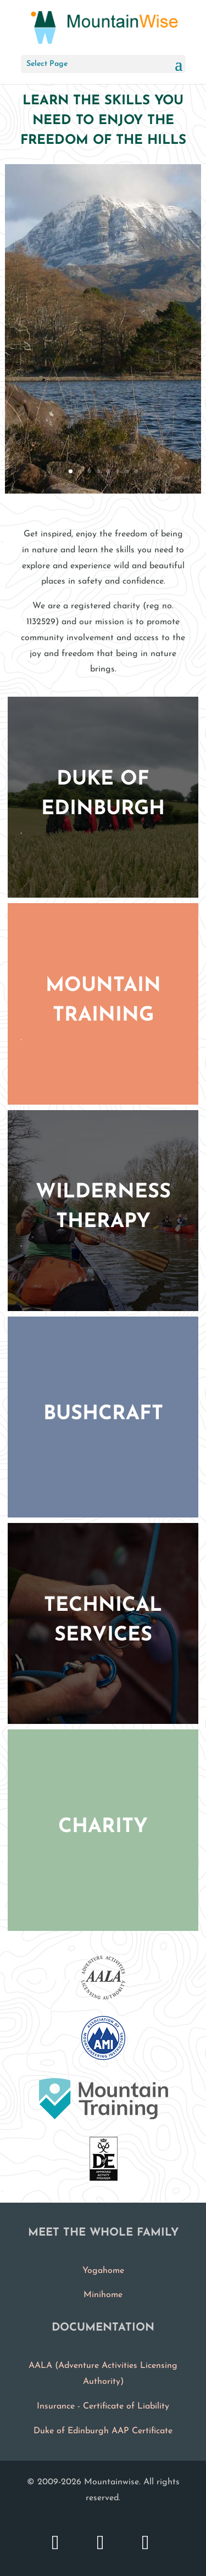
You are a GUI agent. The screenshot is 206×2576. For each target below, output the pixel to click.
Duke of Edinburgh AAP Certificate (103, 2431)
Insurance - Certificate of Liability (103, 2406)
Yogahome (103, 2270)
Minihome (103, 2295)
